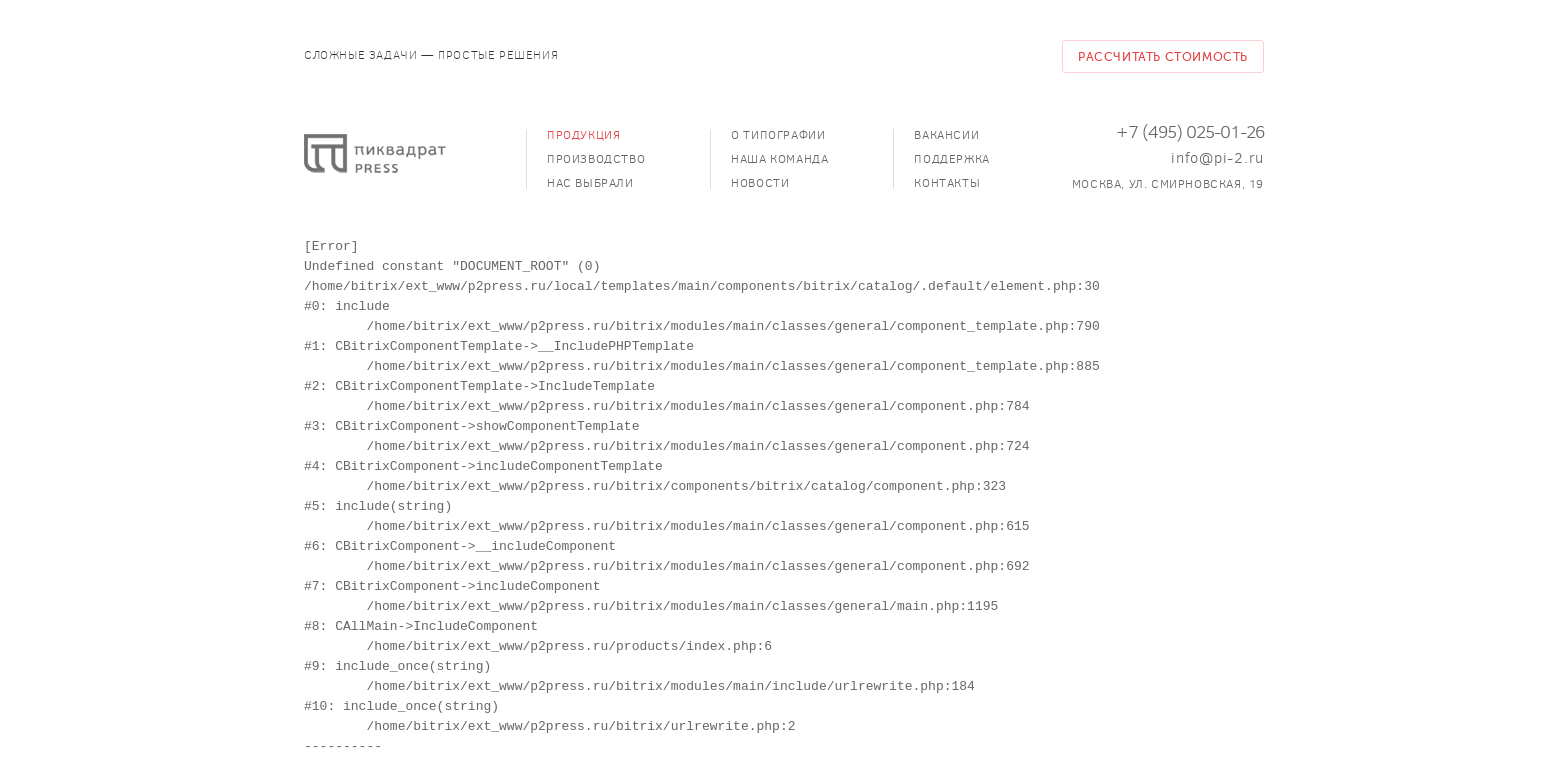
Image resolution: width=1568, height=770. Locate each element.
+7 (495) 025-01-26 (1190, 132)
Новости (760, 183)
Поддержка (951, 159)
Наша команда (779, 159)
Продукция (583, 135)
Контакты (947, 183)
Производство (596, 159)
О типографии (778, 135)
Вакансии (946, 135)
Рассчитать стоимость (1163, 57)
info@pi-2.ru (1217, 158)
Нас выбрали (590, 183)
